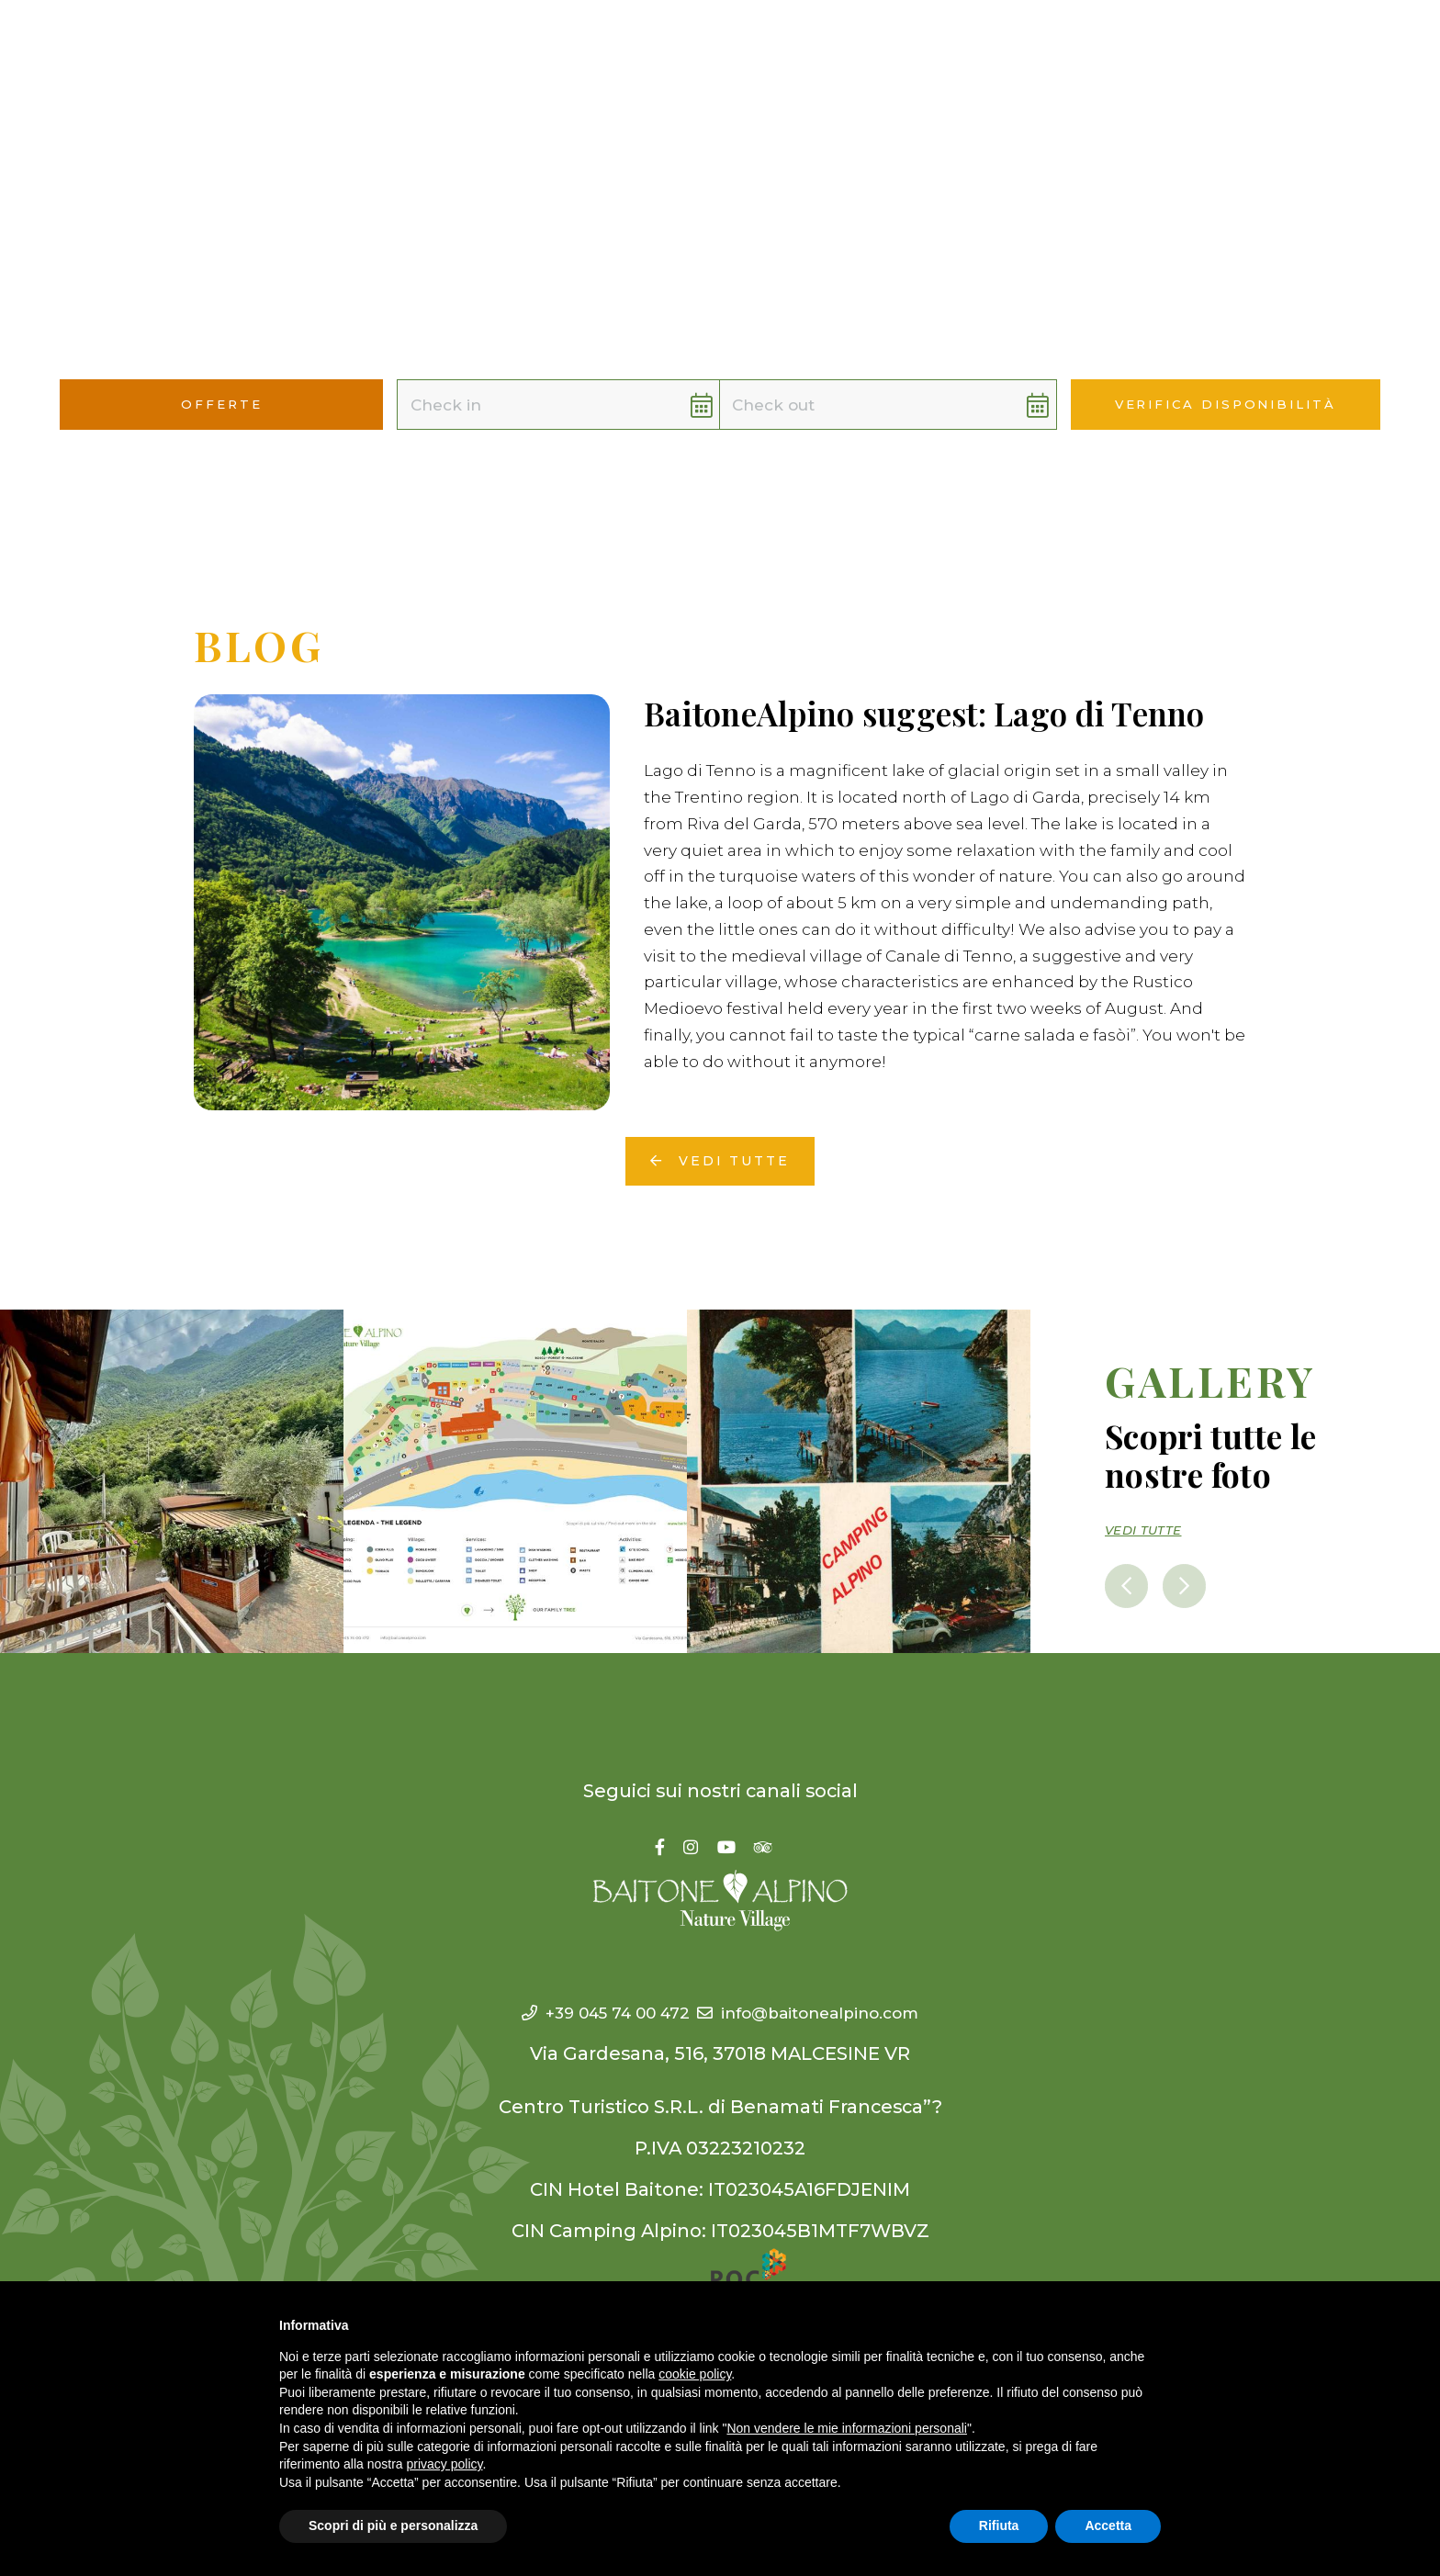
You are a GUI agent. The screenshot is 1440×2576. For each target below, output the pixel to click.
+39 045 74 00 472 (580, 1991)
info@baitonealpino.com (825, 1991)
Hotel (417, 46)
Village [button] (617, 46)
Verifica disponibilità (1225, 405)
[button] (1384, 47)
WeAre (714, 46)
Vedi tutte (720, 1140)
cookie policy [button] (694, 2374)
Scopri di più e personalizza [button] (393, 2525)
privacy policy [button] (445, 2464)
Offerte (998, 46)
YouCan (803, 46)
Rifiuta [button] (999, 2525)
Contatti (1094, 46)
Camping (507, 46)
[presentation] (1129, 1563)
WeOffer (901, 46)
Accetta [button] (1108, 2525)
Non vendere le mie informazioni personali (846, 2428)
